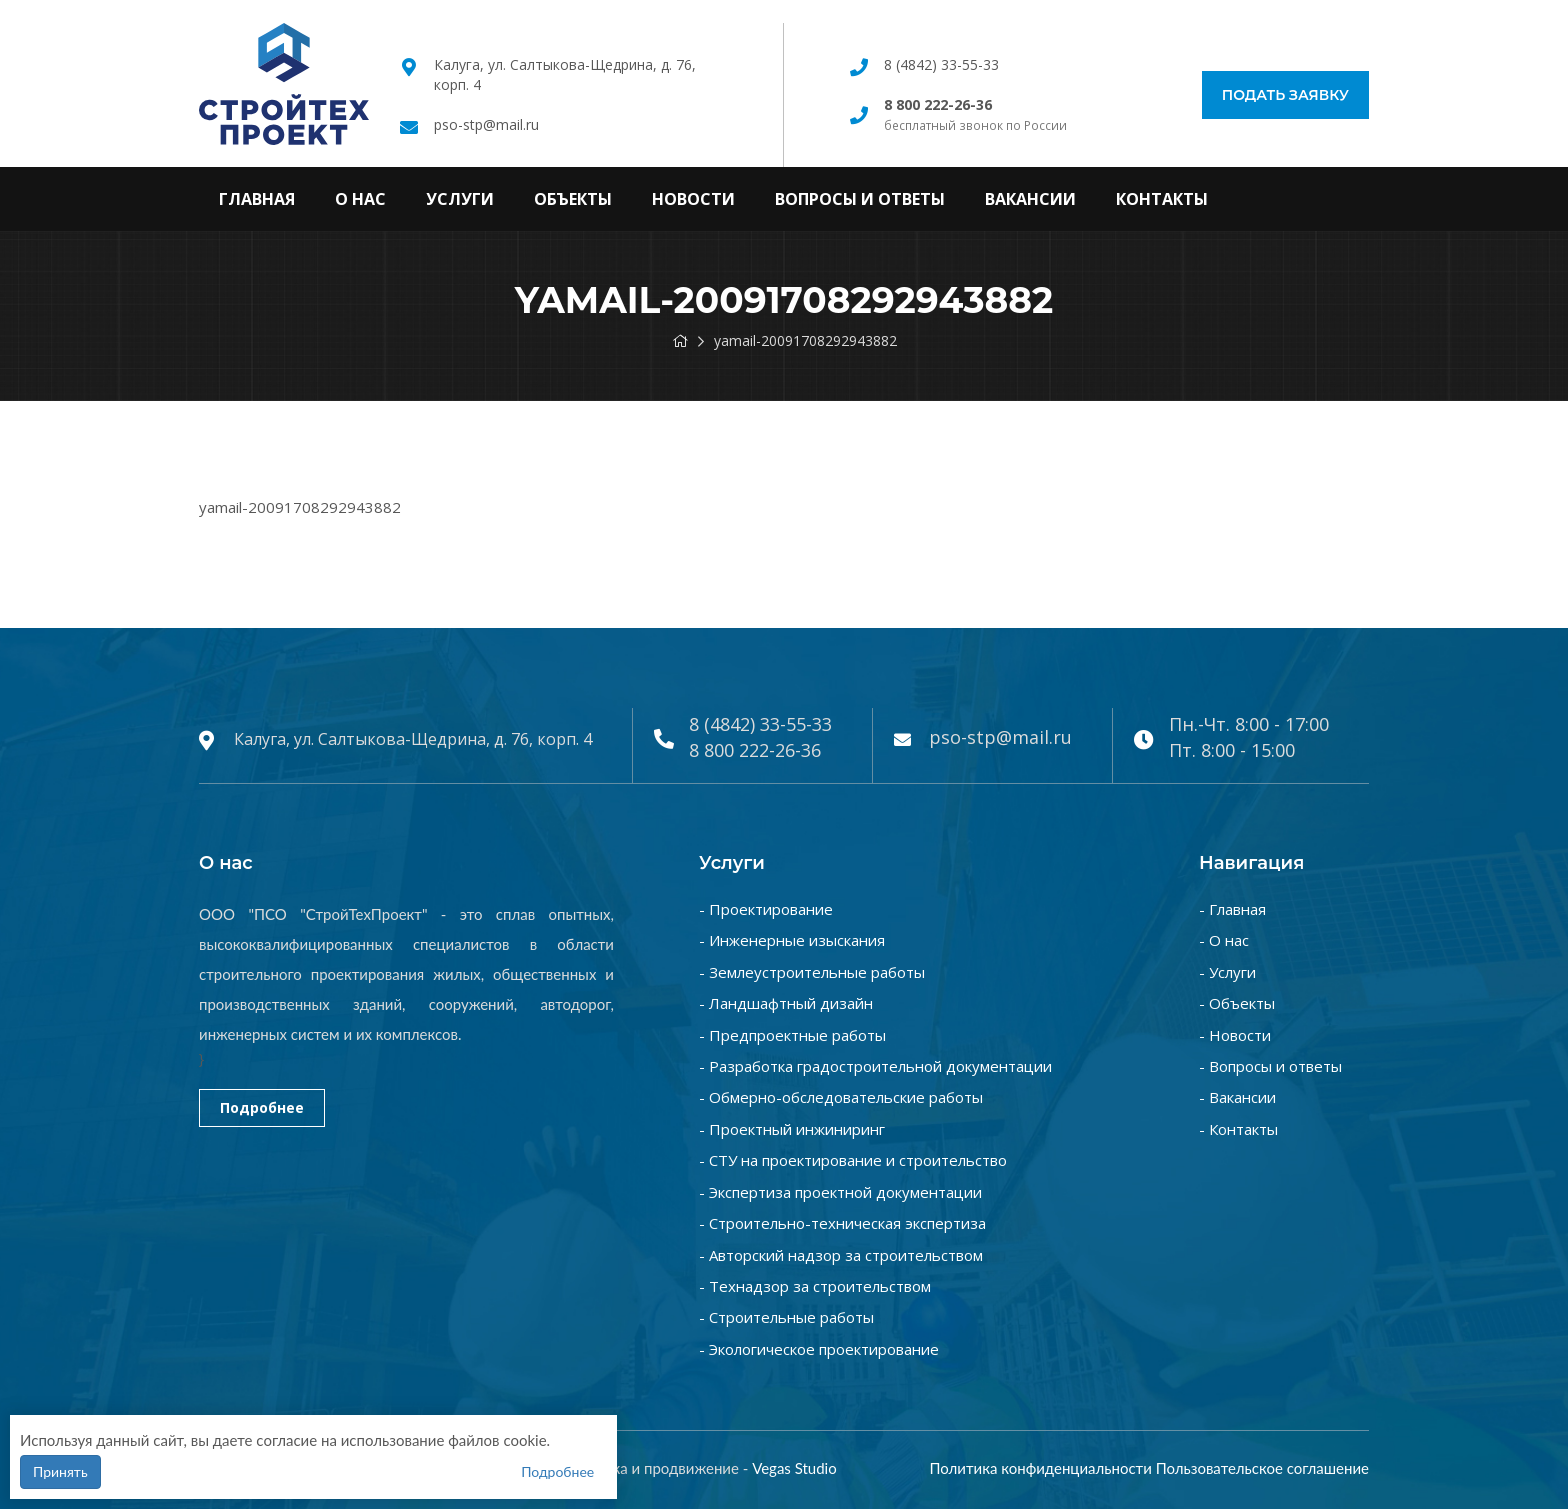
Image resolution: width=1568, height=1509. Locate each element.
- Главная (1232, 909)
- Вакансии (1237, 1097)
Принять (60, 1471)
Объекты (573, 199)
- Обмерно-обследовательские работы (841, 1097)
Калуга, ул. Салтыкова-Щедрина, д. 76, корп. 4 (413, 739)
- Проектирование (766, 909)
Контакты (1162, 199)
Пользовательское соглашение (1262, 1468)
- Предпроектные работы (792, 1035)
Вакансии (1030, 199)
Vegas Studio (794, 1468)
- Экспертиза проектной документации (840, 1192)
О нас (360, 199)
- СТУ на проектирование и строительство (853, 1160)
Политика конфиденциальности (1040, 1468)
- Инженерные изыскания (792, 940)
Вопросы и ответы (860, 199)
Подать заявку (1285, 95)
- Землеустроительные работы (812, 972)
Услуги (460, 199)
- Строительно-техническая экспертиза (842, 1223)
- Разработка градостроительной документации (875, 1066)
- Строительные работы (786, 1317)
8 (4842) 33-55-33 (941, 64)
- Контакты (1238, 1129)
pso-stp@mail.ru (486, 124)
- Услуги (1227, 972)
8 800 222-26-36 (755, 750)
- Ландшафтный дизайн (786, 1003)
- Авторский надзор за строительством (841, 1255)
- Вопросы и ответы (1270, 1066)
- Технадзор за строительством (815, 1286)
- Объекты (1237, 1003)
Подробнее (262, 1107)
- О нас (1224, 940)
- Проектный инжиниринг (792, 1129)
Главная (257, 199)
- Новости (1235, 1035)
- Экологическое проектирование (819, 1349)
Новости (693, 199)
